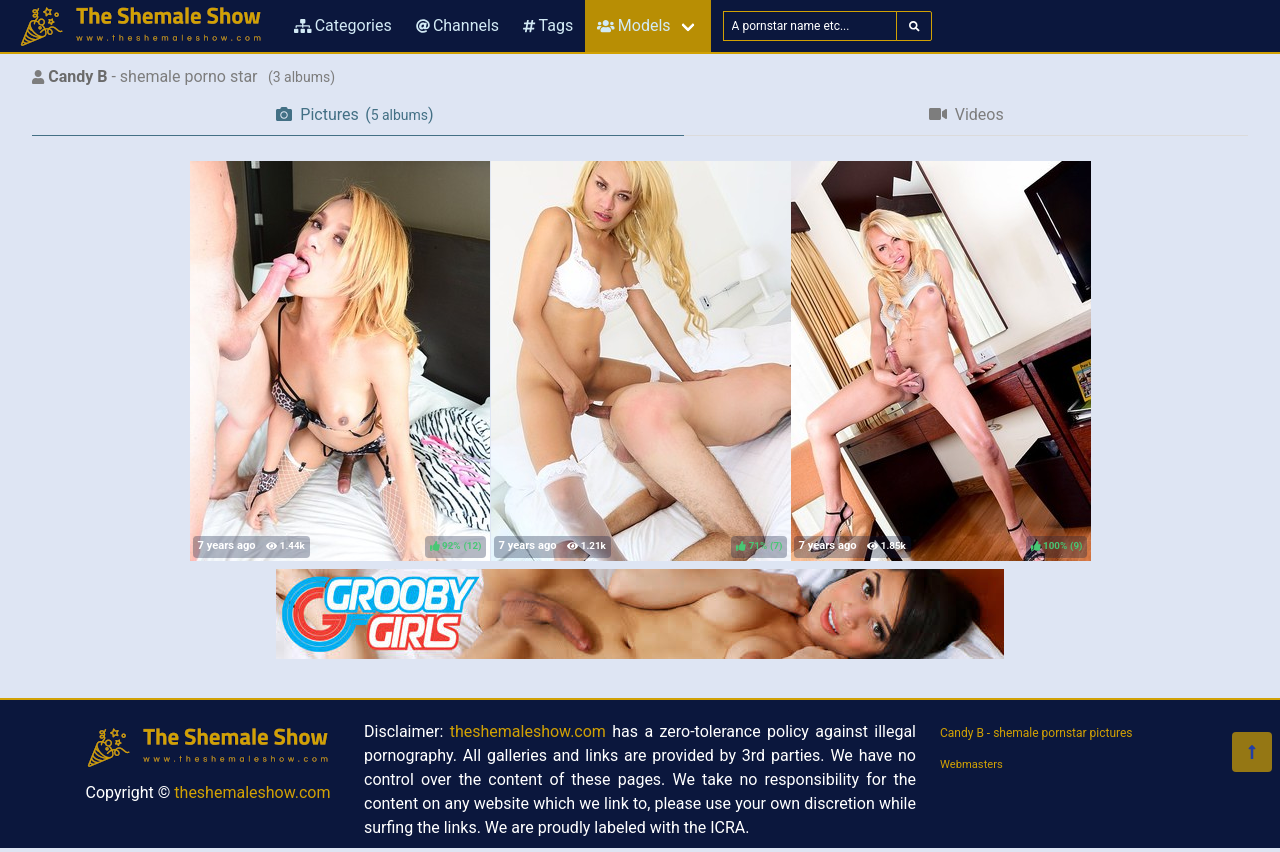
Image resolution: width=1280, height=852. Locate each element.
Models (633, 25)
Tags (548, 25)
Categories (343, 25)
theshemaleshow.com (252, 792)
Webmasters (971, 764)
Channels (457, 25)
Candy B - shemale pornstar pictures (1036, 733)
